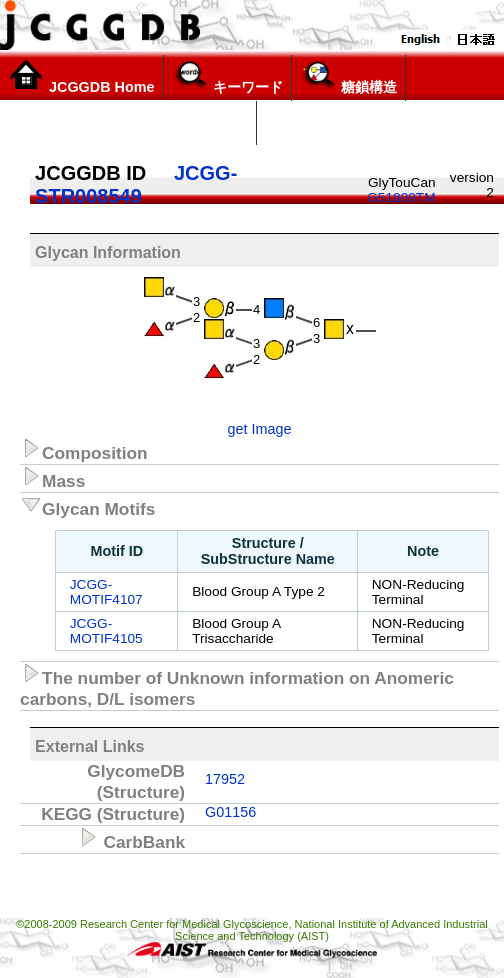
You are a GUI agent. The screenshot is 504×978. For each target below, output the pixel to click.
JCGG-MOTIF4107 (106, 592)
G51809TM (401, 197)
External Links (89, 746)
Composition (84, 450)
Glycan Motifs (87, 506)
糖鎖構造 (348, 77)
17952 (225, 779)
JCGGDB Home (81, 77)
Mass (52, 478)
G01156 (230, 812)
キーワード (227, 77)
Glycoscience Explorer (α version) (128, 123)
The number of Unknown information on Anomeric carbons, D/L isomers (237, 685)
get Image (259, 429)
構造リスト (303, 123)
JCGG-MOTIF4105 (106, 631)
